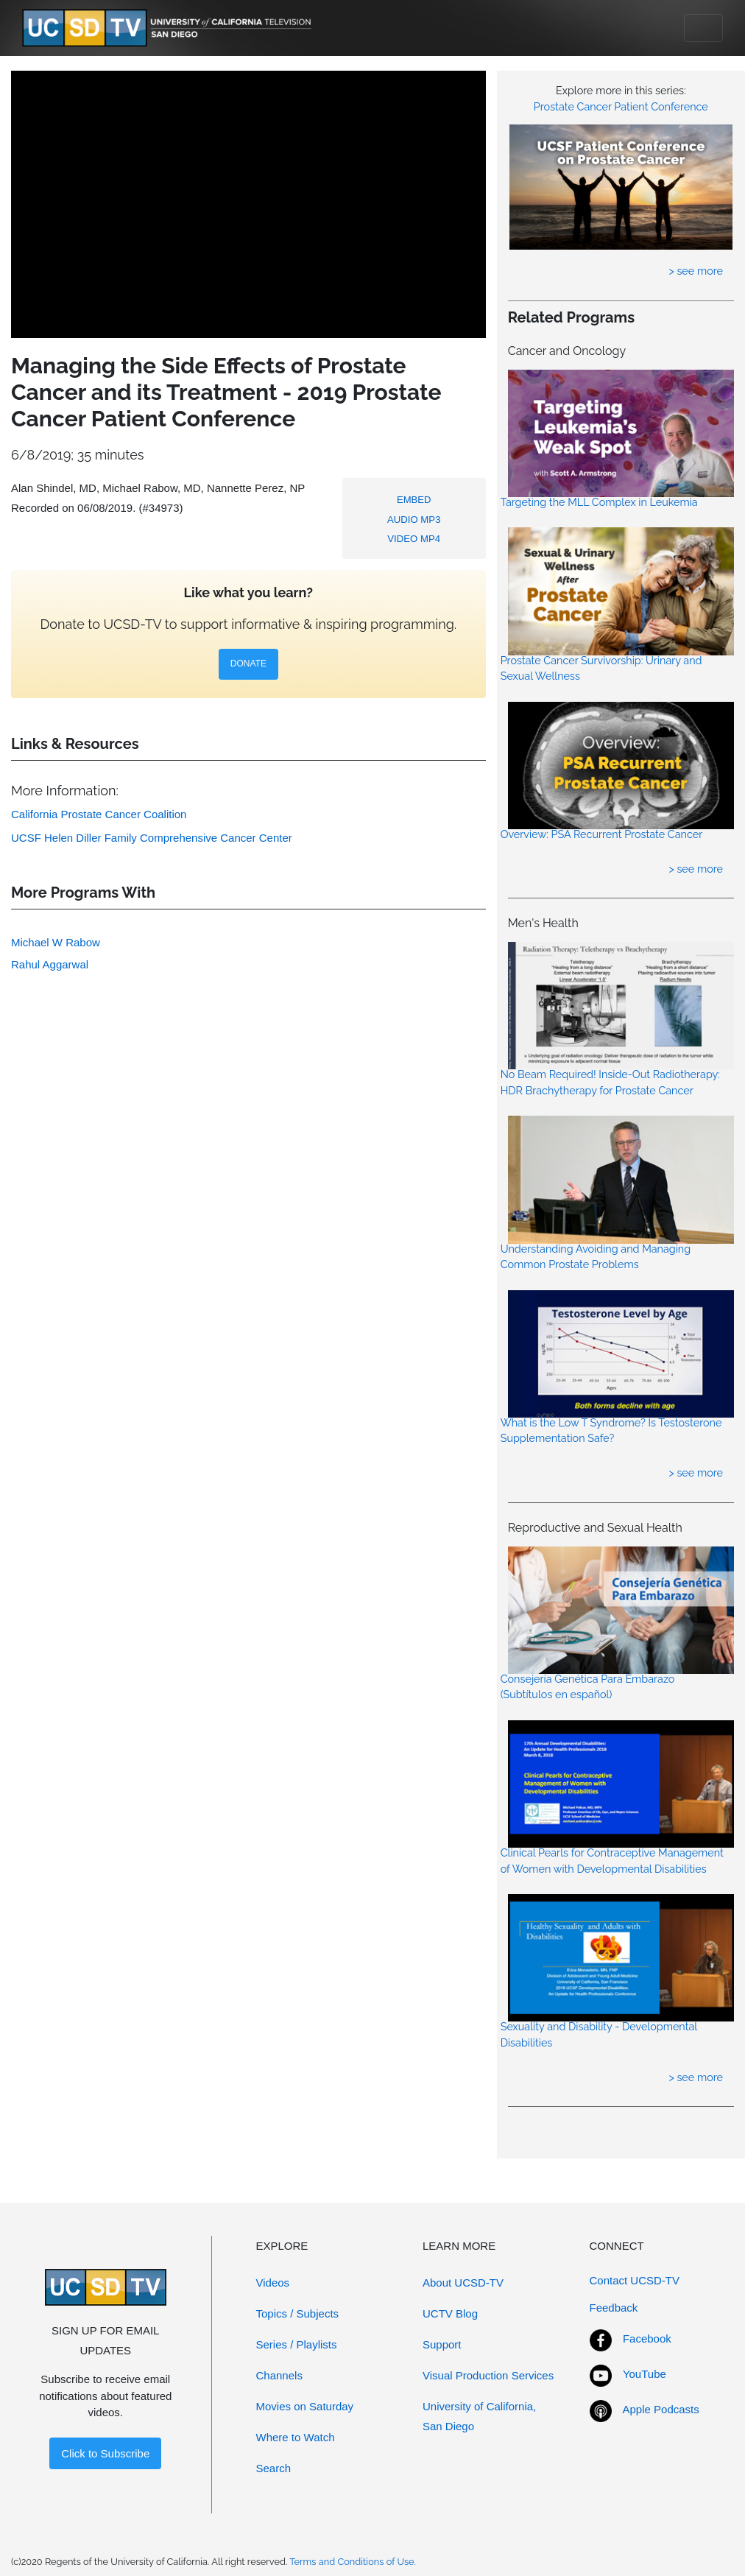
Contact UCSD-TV (635, 2280)
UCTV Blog (450, 2313)
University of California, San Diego (479, 2416)
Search (274, 2468)
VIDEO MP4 (413, 538)
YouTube (644, 2374)
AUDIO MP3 (414, 519)
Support (442, 2344)
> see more (695, 270)
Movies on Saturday (305, 2406)
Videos (273, 2282)
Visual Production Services (488, 2375)
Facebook (647, 2338)
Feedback (614, 2307)
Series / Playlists (296, 2344)
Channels (279, 2375)
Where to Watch (295, 2437)
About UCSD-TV (463, 2282)
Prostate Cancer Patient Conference (621, 106)
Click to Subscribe (105, 2453)
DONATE (248, 663)
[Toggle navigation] (703, 28)
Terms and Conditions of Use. (352, 2561)
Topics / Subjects (297, 2313)
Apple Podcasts (661, 2409)
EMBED (414, 499)
